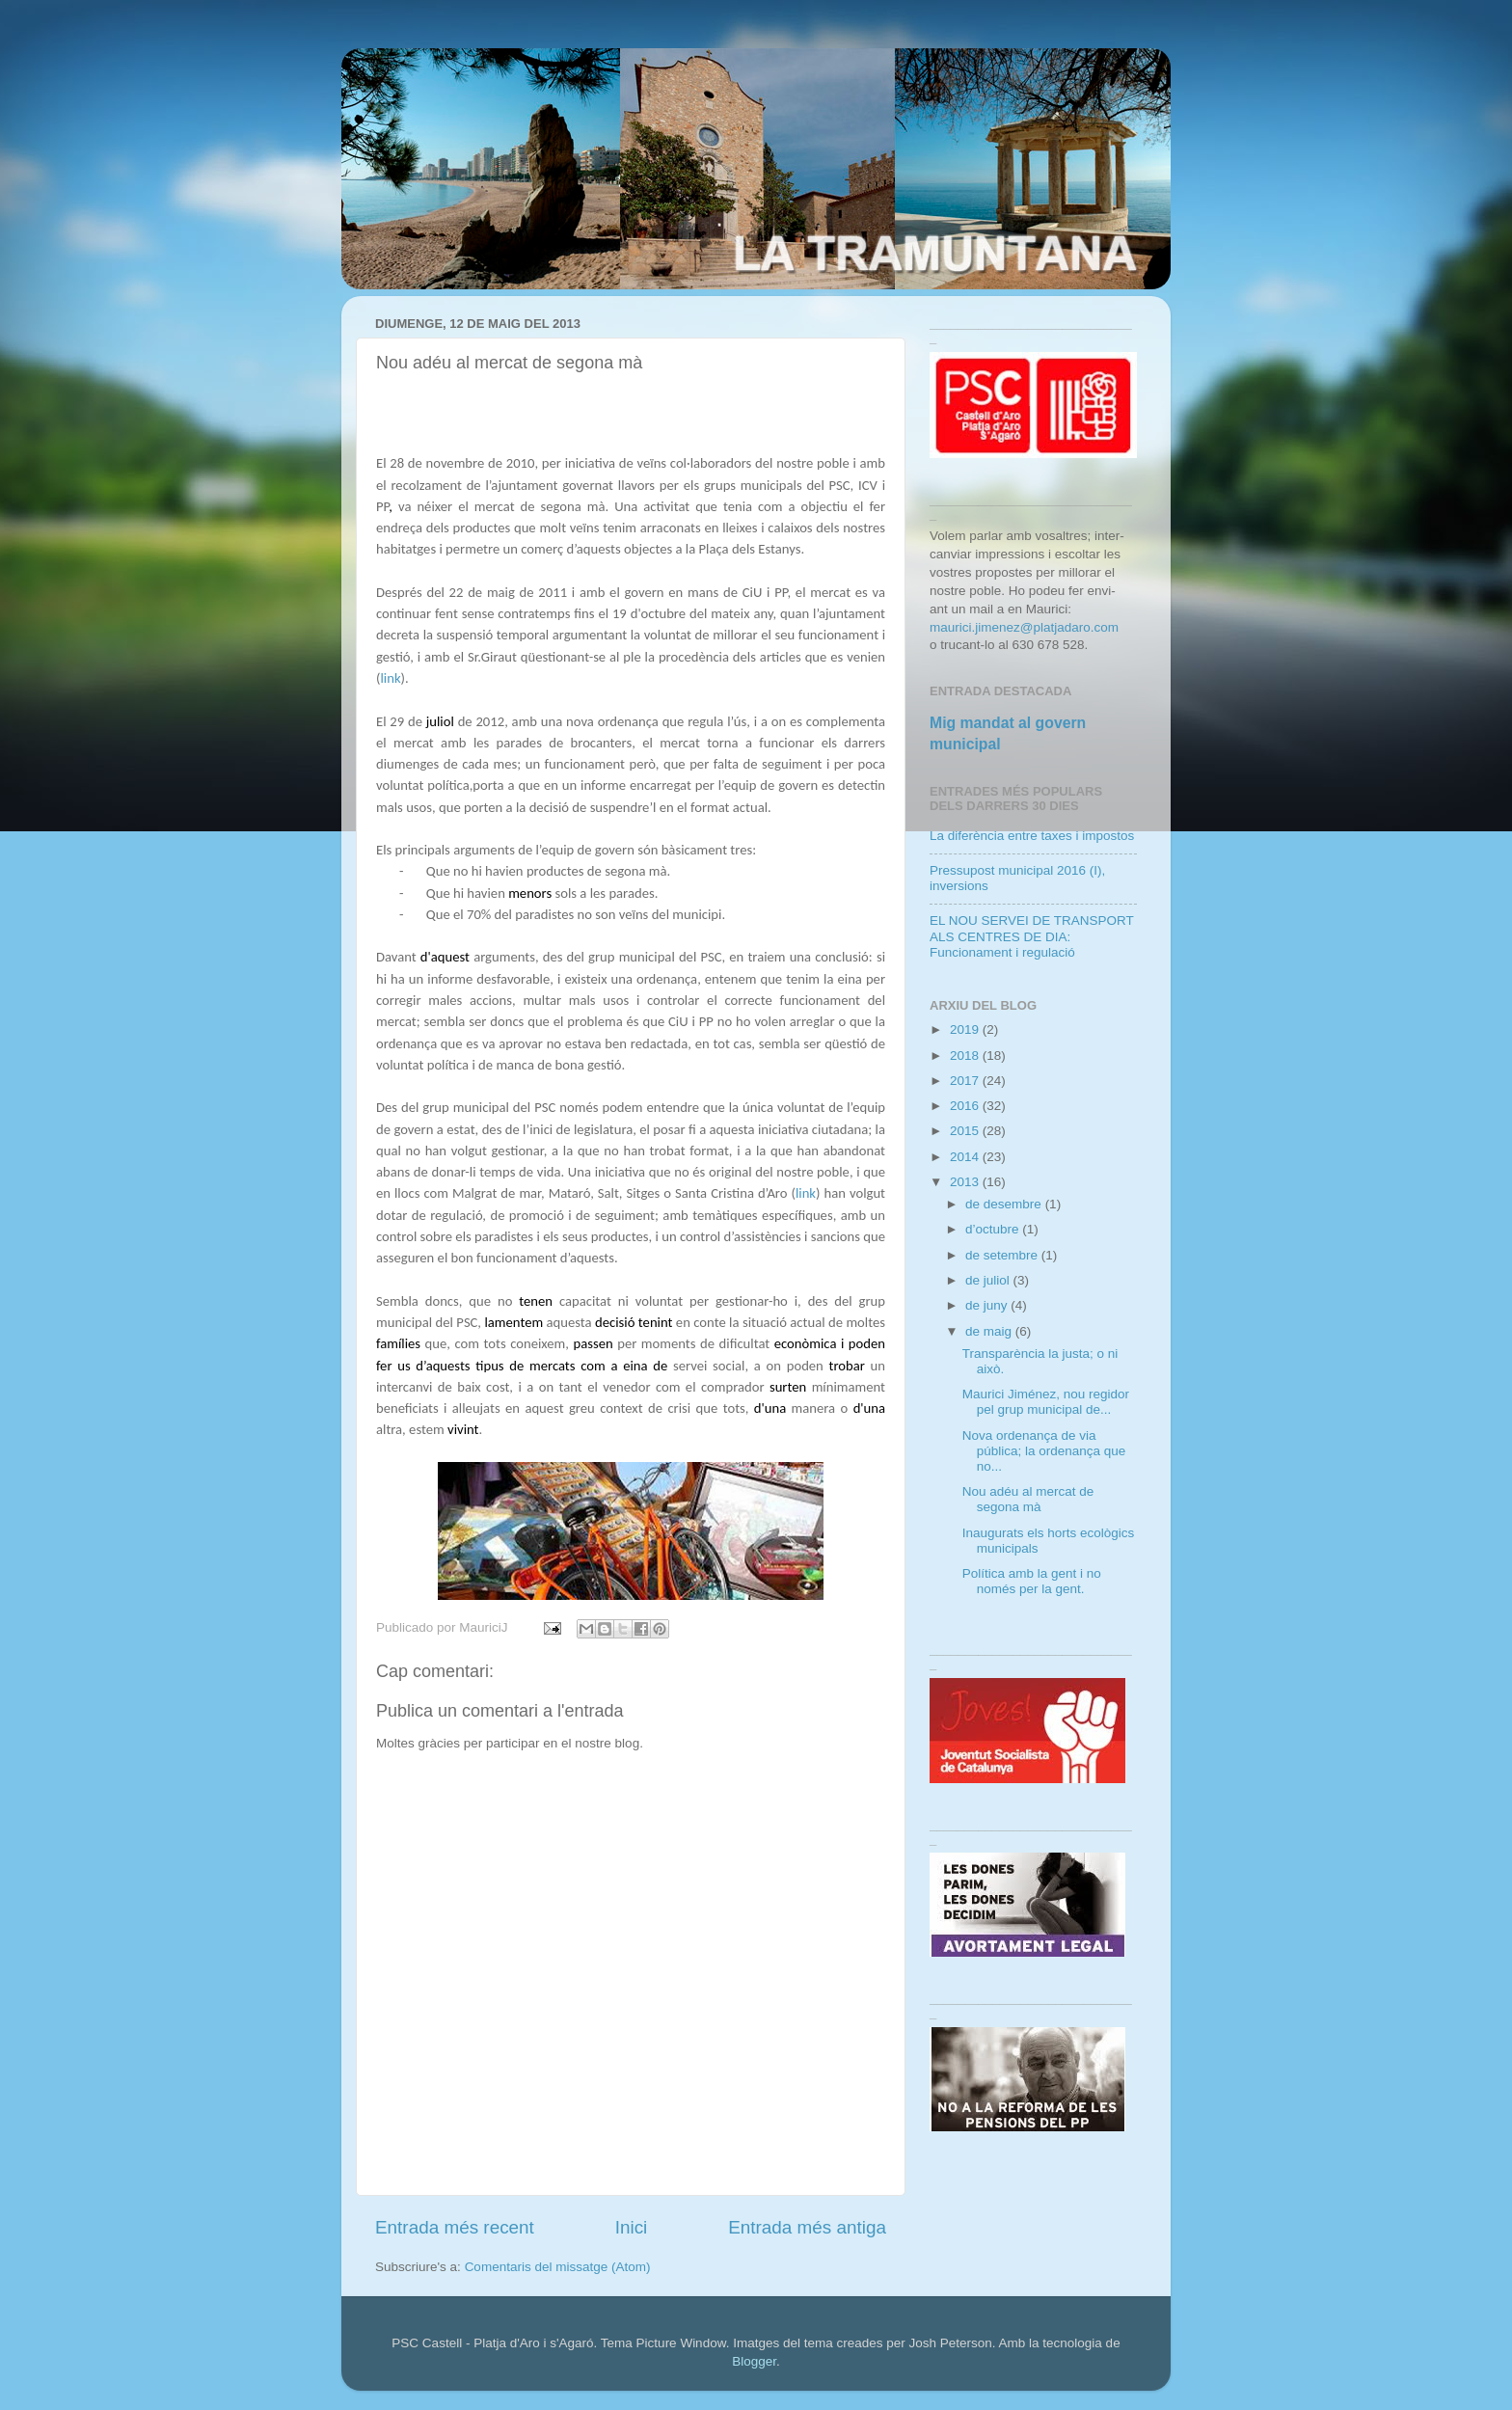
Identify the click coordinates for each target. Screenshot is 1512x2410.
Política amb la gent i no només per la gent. (1031, 1581)
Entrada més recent (454, 2227)
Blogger (754, 2361)
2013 (966, 1182)
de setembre (1003, 1255)
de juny (988, 1305)
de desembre (1005, 1204)
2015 (966, 1131)
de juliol (989, 1280)
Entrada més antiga (807, 2227)
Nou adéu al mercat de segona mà (1028, 1499)
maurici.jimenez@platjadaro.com (1024, 627)
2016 (966, 1105)
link (390, 678)
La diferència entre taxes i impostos (1032, 835)
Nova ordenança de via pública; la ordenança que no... (1044, 1451)
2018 (966, 1055)
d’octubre (993, 1229)
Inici (631, 2227)
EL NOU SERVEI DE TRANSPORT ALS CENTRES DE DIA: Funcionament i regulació (1032, 936)
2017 (966, 1080)
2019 (966, 1029)
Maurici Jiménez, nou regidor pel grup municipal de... (1045, 1402)
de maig (990, 1331)
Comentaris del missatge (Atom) (558, 2267)
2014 (966, 1157)
